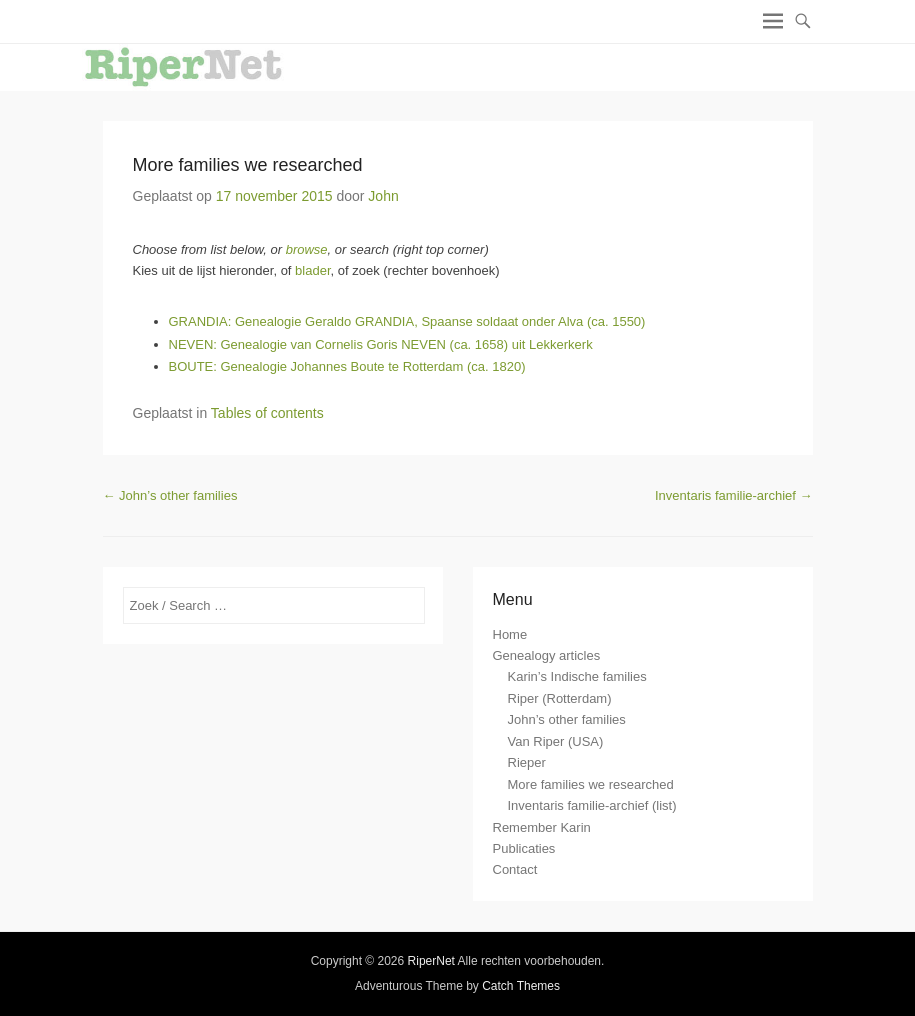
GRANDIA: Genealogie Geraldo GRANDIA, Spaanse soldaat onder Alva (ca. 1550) (407, 321)
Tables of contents (267, 413)
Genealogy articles (547, 655)
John (383, 196)
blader (312, 270)
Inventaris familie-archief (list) (592, 805)
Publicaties (524, 848)
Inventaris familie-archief (734, 495)
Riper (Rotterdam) (560, 698)
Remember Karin (542, 827)
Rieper (527, 762)
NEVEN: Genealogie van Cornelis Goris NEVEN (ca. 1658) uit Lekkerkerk (381, 344)
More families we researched (248, 165)
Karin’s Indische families (577, 676)
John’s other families (170, 495)
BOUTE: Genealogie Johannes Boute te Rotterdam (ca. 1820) (347, 366)
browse (307, 249)
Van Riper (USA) (556, 741)
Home (510, 634)
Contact (515, 869)
